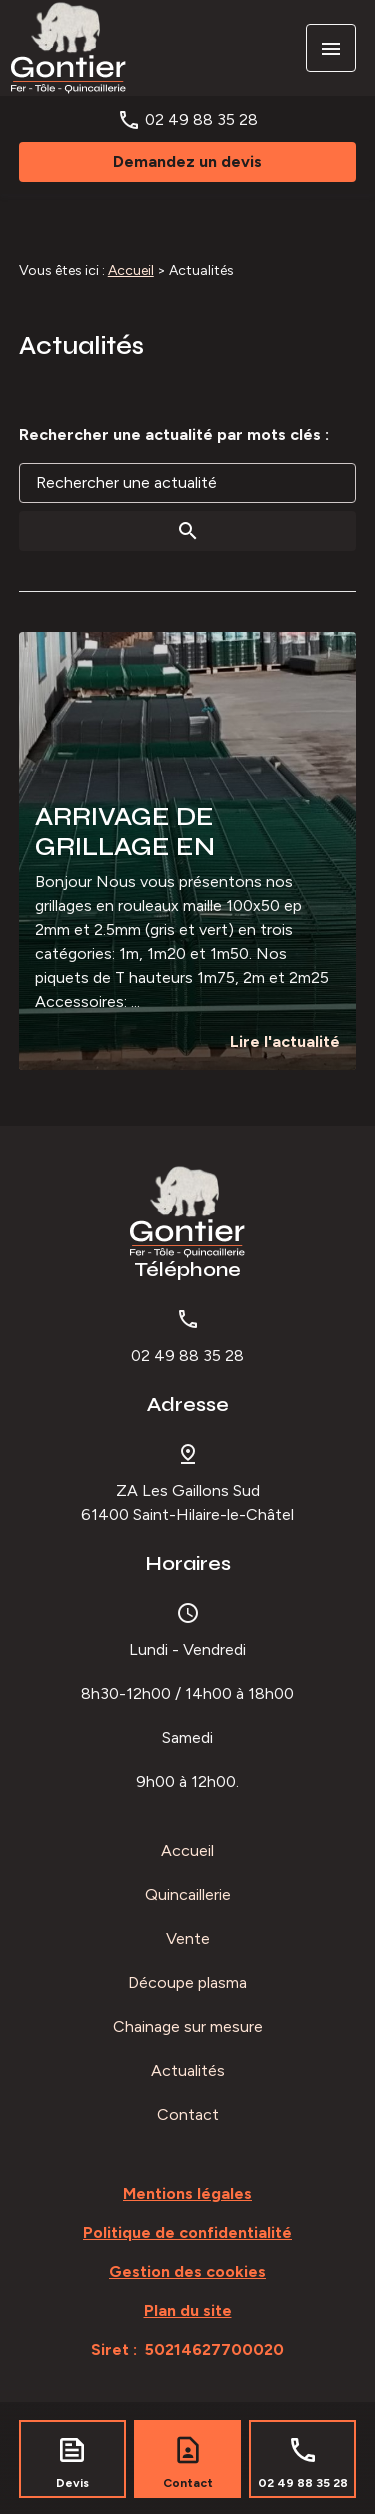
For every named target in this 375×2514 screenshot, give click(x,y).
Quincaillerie (188, 1894)
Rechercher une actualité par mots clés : (174, 434)
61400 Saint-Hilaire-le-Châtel (187, 1502)
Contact (188, 2114)
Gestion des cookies (187, 2271)
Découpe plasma (187, 1982)
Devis (72, 2483)
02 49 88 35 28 (201, 119)
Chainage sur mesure (188, 2026)
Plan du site (188, 2310)
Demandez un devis (187, 161)
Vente (188, 1938)
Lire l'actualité (285, 1041)
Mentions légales (187, 2193)
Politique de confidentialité (187, 2232)
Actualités (188, 2070)
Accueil (131, 270)
